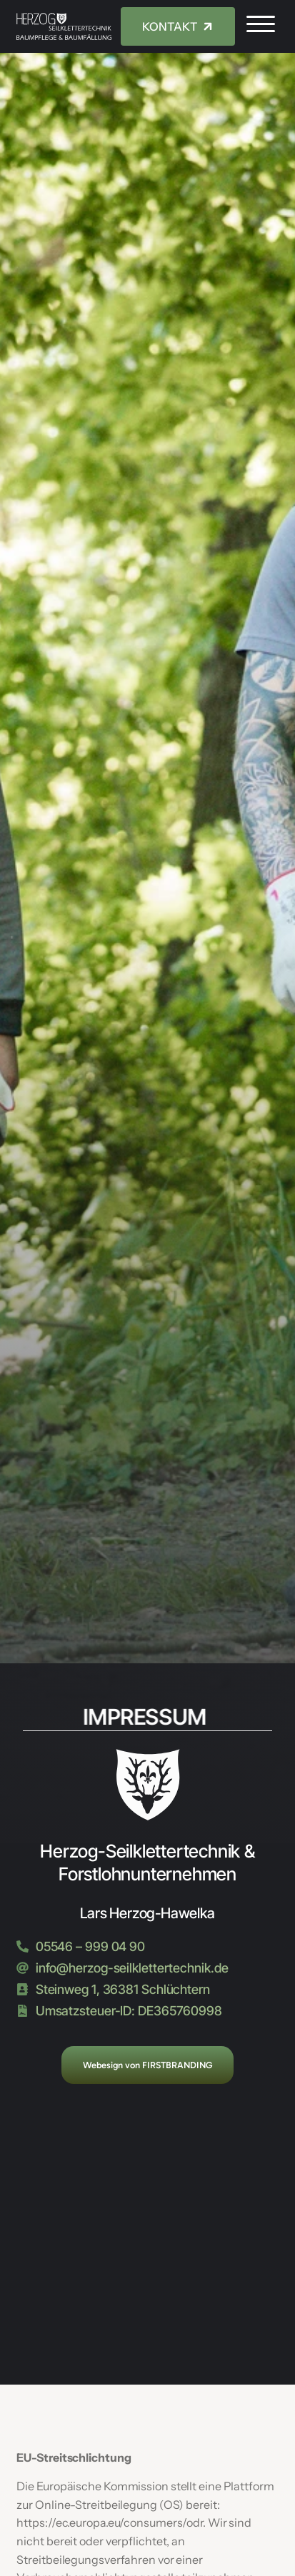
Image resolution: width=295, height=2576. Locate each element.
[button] (261, 24)
